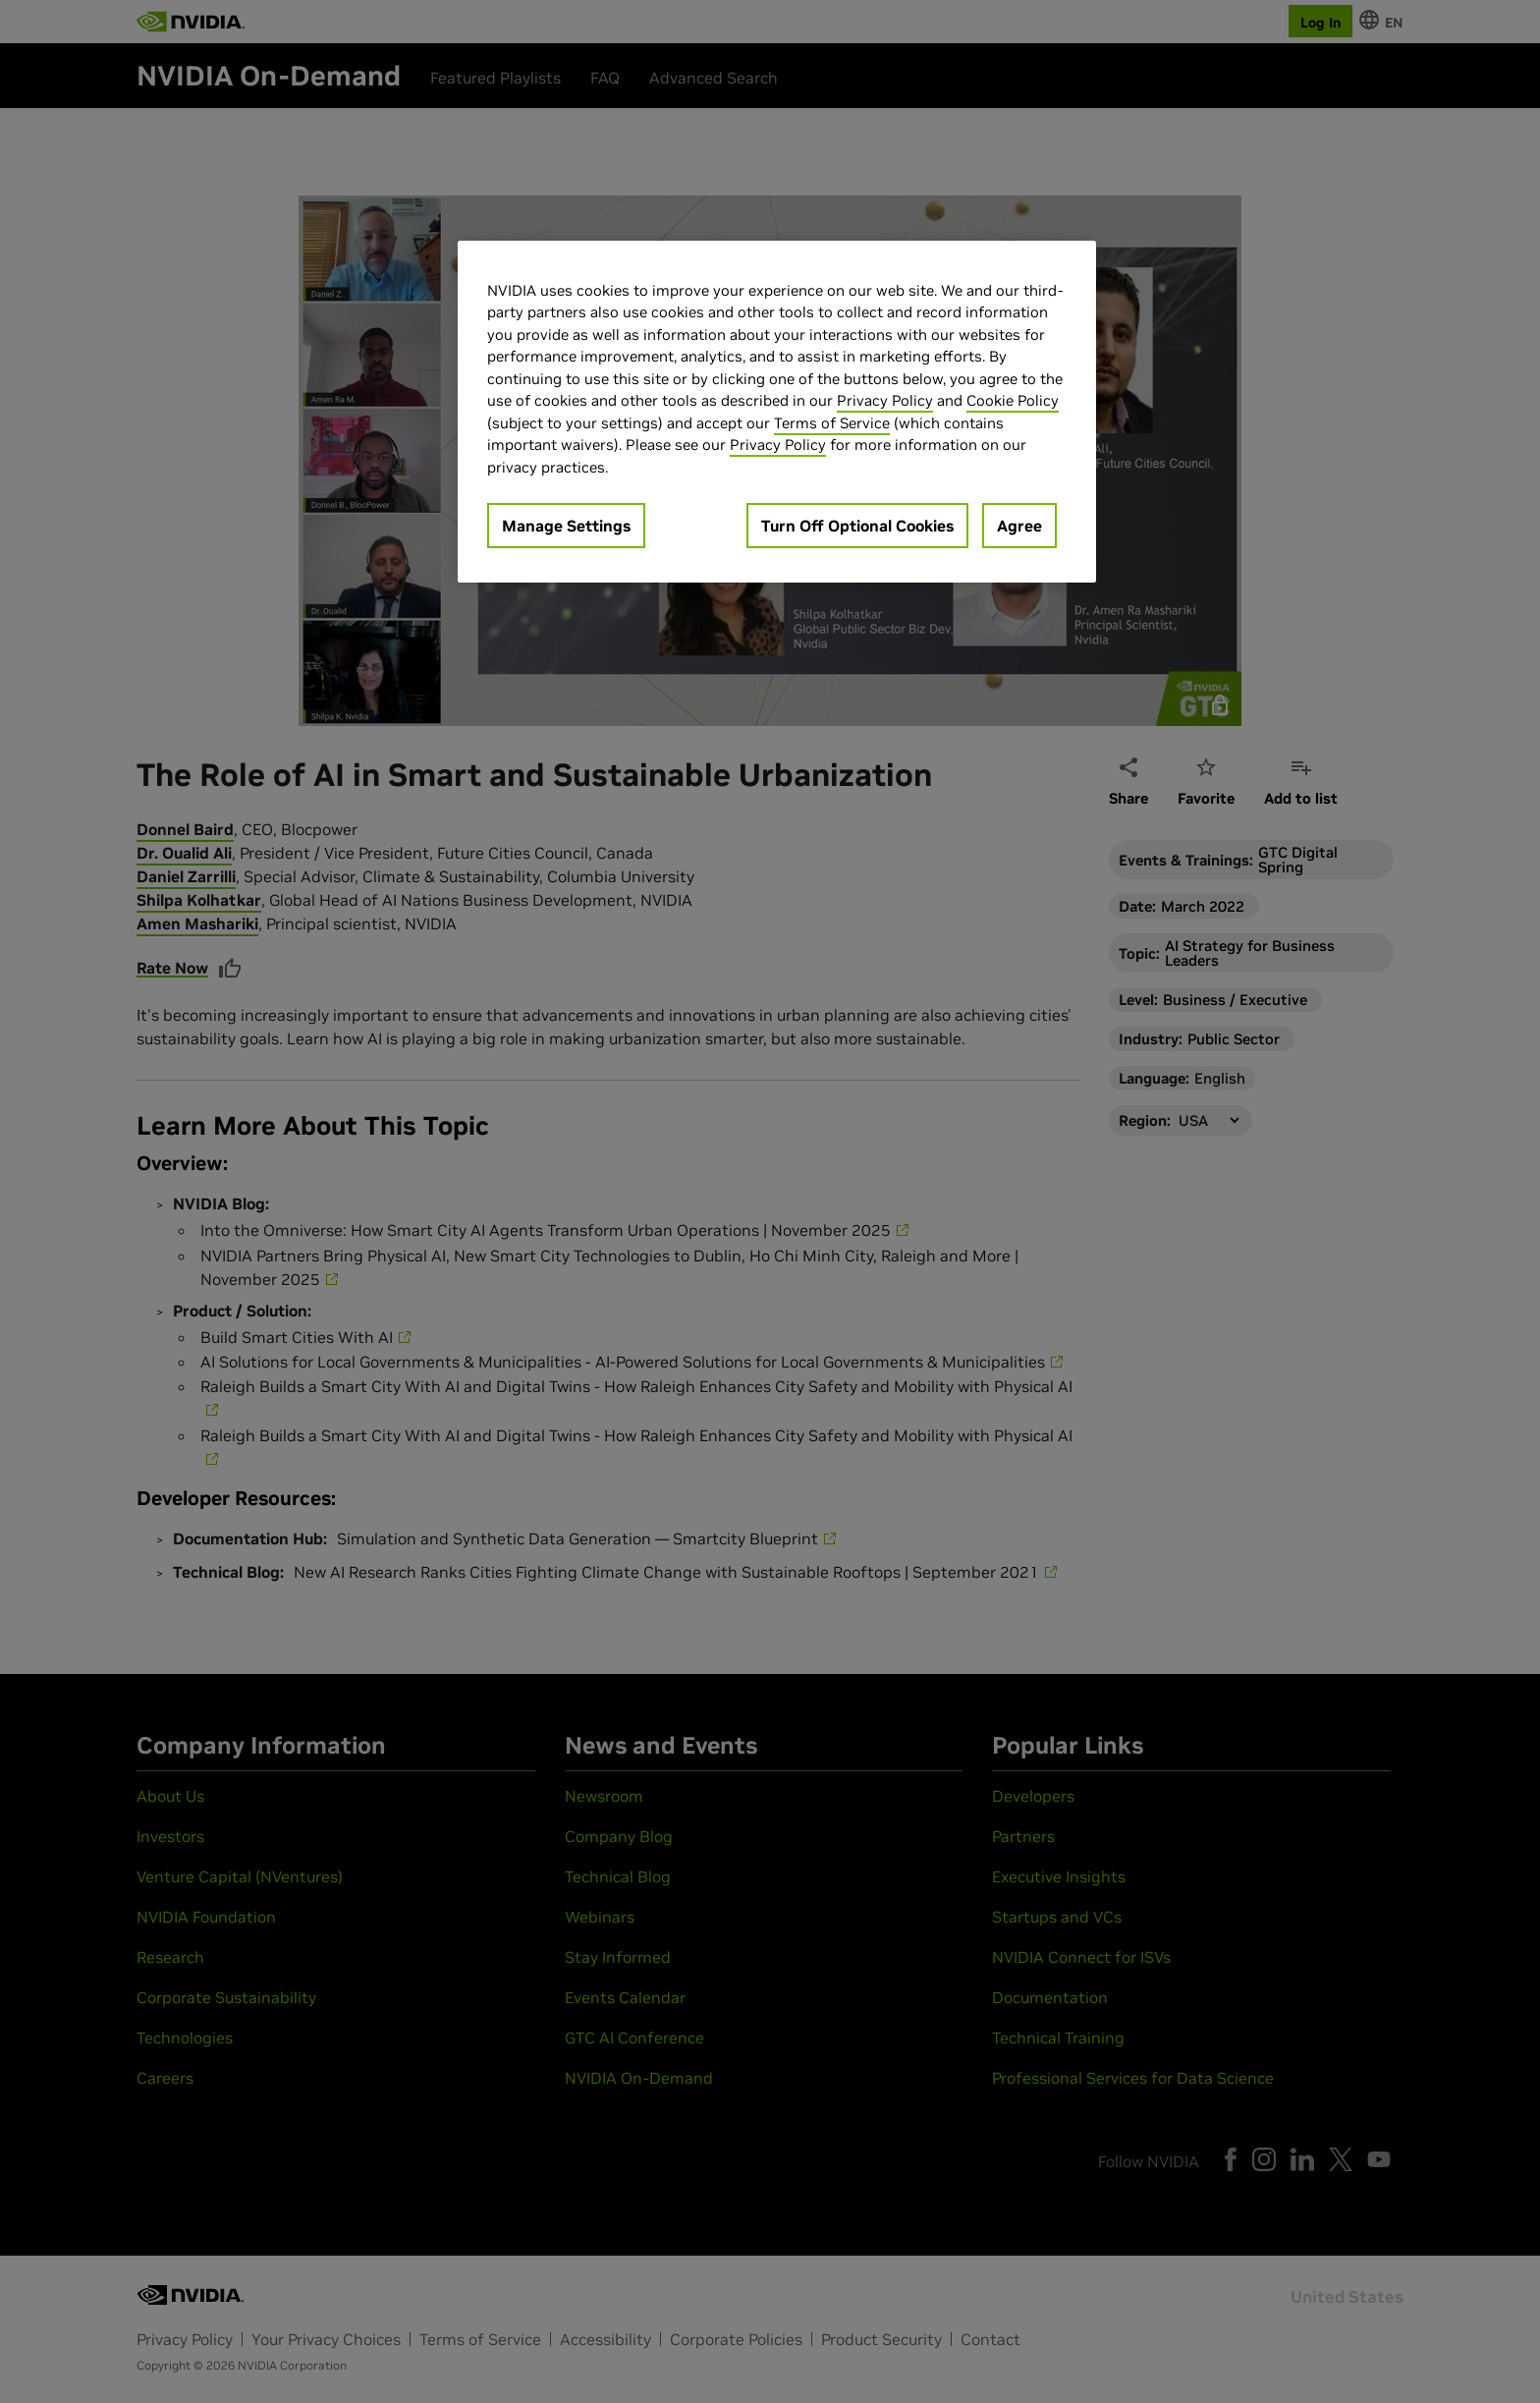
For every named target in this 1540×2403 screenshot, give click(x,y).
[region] (777, 412)
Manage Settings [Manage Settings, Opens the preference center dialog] (566, 525)
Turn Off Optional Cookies (857, 525)
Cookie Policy (1012, 400)
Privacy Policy (885, 400)
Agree (1019, 525)
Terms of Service (832, 423)
